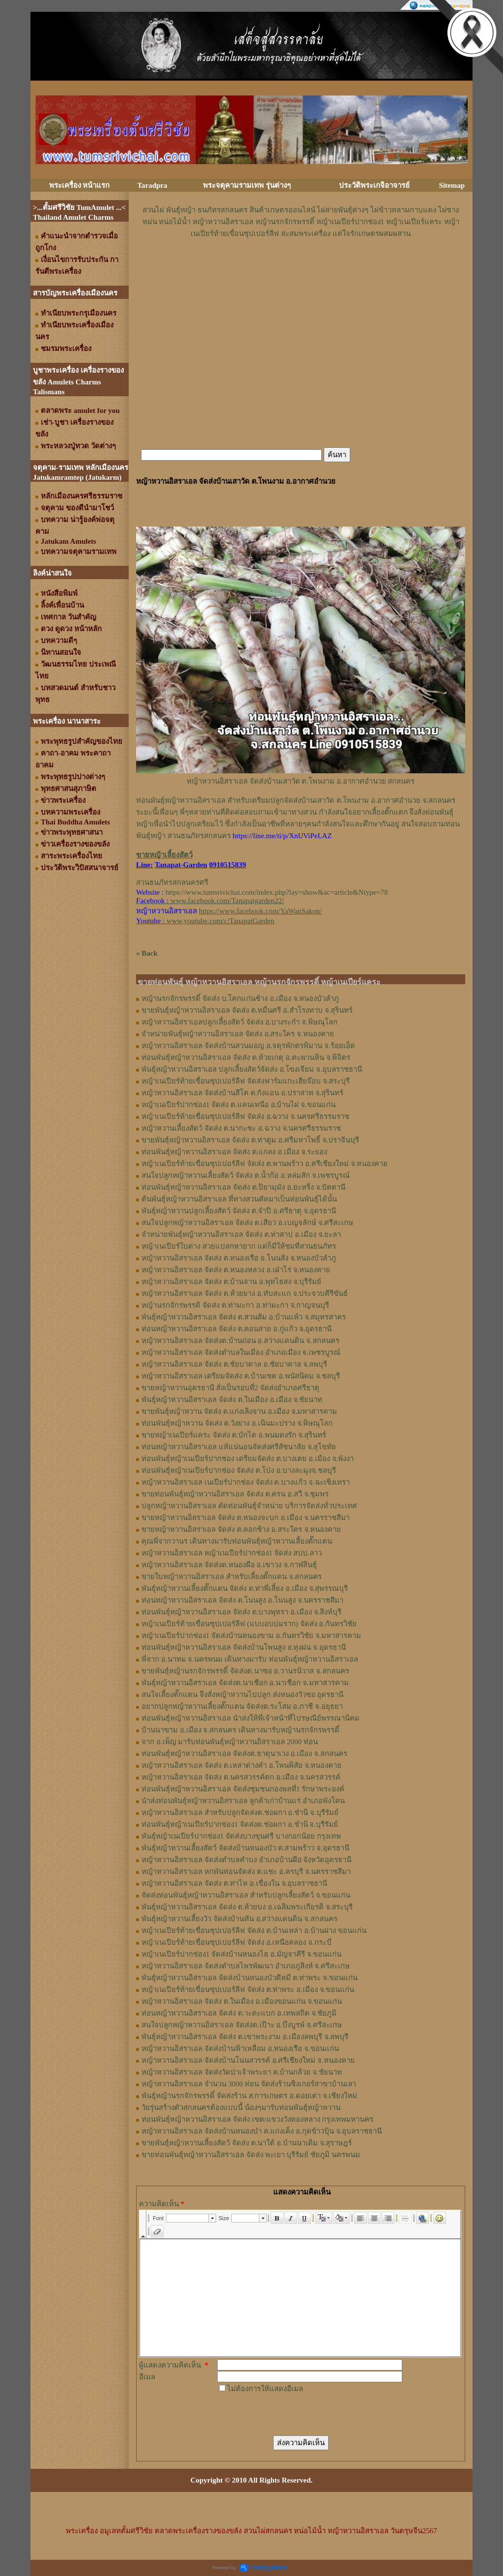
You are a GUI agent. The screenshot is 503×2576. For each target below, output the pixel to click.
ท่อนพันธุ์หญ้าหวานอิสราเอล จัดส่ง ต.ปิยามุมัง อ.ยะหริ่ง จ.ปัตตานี (243, 1187)
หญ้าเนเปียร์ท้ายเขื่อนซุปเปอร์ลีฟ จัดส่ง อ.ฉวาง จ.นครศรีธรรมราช (245, 1116)
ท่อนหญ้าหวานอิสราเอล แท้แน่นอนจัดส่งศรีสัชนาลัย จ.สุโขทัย (238, 1447)
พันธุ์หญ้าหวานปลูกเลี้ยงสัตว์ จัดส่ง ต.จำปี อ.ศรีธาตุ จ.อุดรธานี (238, 1211)
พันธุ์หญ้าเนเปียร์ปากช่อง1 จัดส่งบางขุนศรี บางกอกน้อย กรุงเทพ (241, 1836)
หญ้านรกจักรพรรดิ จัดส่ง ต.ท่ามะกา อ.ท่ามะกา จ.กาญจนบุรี (235, 1305)
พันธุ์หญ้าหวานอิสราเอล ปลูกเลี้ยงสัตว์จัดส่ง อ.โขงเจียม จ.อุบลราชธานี (251, 1069)
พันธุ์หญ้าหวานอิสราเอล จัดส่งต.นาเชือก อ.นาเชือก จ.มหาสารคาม (245, 1683)
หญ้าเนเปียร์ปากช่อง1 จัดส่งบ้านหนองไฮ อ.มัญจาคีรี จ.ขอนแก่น (241, 1954)
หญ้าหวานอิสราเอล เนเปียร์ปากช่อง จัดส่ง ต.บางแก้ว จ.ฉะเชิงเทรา (245, 1482)
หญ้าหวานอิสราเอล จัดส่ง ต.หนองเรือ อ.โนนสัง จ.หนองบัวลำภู (238, 1258)
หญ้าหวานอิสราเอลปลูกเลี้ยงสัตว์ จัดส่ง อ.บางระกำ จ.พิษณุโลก (239, 1022)
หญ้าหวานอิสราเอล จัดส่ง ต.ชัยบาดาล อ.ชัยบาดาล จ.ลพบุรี (234, 1364)
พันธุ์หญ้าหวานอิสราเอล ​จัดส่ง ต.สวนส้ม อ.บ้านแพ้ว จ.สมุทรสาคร (243, 1317)
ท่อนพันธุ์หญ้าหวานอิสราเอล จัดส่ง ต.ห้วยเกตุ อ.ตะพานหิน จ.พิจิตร (245, 1057)
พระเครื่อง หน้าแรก (79, 185)
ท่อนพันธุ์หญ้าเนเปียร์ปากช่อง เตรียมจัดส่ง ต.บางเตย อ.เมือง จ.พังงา (247, 1459)
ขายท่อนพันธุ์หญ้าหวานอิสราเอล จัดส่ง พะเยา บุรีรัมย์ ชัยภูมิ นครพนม (250, 2155)
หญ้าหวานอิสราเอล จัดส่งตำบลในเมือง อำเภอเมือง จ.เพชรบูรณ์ (240, 1352)
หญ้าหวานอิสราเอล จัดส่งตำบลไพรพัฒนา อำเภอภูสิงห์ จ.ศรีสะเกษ (245, 1966)
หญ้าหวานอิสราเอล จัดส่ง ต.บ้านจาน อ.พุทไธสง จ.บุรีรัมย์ (231, 1282)
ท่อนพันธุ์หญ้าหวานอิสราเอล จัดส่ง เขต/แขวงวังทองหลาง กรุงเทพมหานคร (257, 2119)
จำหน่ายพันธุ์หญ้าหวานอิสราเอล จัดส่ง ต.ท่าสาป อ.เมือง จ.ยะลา (241, 1234)
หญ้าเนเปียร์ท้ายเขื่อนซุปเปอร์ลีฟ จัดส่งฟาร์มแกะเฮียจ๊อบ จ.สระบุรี (245, 1081)
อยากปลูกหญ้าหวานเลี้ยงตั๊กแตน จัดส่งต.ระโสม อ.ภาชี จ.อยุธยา (242, 1706)
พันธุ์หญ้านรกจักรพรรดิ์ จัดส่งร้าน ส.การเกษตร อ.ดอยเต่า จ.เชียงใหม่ (249, 2096)
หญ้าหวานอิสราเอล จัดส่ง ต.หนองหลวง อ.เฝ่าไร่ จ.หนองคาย (235, 1270)
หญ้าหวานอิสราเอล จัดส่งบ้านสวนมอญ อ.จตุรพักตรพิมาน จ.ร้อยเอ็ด (248, 1046)
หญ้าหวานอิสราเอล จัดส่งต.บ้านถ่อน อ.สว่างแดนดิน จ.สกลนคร (240, 1341)
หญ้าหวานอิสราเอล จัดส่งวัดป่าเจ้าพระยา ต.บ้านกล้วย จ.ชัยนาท (241, 2072)
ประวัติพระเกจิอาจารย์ (374, 185)
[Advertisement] (301, 269)
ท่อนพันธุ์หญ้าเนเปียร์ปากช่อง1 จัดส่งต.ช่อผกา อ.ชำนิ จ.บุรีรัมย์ (239, 1824)
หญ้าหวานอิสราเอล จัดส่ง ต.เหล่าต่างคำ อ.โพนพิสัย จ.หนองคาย (241, 1765)
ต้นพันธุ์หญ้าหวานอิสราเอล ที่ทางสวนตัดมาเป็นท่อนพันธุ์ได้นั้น (239, 1199)
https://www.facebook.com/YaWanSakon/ (260, 911)
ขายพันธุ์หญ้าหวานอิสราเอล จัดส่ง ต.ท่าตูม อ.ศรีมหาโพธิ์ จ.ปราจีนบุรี (250, 1140)
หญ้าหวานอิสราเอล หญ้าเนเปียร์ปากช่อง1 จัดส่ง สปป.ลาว (231, 1553)
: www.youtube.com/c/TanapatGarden (205, 921)
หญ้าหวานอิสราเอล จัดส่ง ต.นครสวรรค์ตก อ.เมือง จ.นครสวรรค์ (240, 1777)
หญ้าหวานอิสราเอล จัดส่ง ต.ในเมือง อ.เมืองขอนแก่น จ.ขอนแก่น (241, 2001)
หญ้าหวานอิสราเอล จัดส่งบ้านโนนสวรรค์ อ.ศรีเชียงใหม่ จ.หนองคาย (248, 2060)
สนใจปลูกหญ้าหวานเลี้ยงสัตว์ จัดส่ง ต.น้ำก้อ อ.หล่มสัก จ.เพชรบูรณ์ (245, 1175)
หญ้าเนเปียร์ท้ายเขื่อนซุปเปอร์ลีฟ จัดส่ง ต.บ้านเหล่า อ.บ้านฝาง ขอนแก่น (253, 1930)
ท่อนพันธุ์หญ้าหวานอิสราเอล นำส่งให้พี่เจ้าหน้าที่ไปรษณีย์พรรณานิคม (250, 1718)
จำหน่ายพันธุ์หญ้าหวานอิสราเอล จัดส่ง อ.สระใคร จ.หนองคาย (237, 1034)
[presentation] (291, 2414)
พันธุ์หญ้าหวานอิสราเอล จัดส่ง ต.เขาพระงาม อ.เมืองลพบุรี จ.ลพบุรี (244, 2037)
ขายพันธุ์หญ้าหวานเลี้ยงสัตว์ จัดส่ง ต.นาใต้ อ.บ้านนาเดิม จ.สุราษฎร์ (246, 2143)
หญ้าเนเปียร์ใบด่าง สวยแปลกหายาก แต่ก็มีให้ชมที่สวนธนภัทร (238, 1246)
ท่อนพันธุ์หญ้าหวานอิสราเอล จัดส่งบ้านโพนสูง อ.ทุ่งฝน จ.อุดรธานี (243, 1647)
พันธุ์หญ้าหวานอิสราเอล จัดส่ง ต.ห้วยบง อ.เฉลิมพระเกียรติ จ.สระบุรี (247, 1907)
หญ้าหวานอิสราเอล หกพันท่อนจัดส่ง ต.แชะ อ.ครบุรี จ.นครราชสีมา (246, 1871)
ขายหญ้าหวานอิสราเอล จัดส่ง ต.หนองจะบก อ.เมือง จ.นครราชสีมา (245, 1518)
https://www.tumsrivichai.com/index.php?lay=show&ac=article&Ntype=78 (277, 892)
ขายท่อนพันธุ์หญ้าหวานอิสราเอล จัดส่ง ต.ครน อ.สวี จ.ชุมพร (235, 1494)
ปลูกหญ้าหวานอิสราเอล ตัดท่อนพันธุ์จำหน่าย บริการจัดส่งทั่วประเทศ (249, 1506)
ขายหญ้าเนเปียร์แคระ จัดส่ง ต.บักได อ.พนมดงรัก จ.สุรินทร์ (233, 1435)
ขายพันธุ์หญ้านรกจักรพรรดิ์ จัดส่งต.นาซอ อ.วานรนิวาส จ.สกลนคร (245, 1671)
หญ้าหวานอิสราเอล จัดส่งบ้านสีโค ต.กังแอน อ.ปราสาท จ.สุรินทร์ (242, 1093)
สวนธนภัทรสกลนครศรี (172, 882)
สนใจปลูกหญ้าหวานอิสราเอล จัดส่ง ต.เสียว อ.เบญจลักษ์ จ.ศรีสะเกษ (247, 1223)
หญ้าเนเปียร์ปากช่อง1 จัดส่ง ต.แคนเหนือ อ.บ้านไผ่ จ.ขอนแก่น (238, 1105)
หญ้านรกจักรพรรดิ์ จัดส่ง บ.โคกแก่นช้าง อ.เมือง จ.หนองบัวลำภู (240, 998)
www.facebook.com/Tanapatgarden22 (226, 901)
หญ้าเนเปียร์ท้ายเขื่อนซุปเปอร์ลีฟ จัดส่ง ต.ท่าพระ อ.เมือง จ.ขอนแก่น (247, 1989)
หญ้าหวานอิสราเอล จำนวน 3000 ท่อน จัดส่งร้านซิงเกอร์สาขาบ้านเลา (248, 2084)
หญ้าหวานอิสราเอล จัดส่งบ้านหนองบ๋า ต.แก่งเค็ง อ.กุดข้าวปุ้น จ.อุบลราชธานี (261, 2131)
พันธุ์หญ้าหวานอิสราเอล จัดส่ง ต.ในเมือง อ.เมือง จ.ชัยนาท (231, 1400)
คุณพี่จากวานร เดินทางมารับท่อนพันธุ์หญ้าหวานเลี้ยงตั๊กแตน (236, 1541)
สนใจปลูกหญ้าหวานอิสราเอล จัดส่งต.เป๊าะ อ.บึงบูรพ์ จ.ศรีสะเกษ (241, 2025)
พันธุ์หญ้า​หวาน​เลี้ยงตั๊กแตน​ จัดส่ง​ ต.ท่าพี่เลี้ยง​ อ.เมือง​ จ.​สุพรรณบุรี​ (244, 1588)
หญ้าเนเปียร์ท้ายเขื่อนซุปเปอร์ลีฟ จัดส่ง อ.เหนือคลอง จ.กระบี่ (236, 1942)
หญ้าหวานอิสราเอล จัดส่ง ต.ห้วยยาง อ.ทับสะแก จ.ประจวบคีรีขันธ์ (244, 1293)
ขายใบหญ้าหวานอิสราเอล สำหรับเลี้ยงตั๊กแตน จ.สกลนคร (231, 1577)
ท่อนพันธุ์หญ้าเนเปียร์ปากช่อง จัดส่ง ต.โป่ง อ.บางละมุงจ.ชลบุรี (238, 1470)
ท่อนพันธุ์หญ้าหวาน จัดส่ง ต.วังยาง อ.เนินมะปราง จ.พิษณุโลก (237, 1423)
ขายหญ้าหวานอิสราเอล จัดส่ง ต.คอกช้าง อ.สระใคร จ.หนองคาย (241, 1529)
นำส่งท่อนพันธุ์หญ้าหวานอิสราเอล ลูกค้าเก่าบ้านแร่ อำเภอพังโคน (243, 1801)
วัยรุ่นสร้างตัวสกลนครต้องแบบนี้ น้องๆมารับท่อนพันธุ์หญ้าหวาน (240, 2107)
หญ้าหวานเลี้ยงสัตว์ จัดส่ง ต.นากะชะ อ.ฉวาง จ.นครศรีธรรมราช (241, 1128)
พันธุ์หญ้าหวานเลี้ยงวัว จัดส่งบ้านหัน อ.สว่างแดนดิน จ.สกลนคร (239, 1919)
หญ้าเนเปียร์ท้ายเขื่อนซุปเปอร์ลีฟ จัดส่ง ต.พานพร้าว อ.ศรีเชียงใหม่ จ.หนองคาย (264, 1164)
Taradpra (152, 185)
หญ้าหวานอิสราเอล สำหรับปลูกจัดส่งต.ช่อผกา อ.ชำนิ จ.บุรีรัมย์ (239, 1812)
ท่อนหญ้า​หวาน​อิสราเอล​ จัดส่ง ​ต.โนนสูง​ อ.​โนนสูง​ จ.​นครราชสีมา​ (242, 1600)
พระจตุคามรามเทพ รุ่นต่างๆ (247, 185)
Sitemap (452, 185)
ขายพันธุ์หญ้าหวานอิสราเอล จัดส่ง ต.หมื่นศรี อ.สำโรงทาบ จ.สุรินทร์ (247, 1010)
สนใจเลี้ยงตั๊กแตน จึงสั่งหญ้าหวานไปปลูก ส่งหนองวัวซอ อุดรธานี (242, 1694)
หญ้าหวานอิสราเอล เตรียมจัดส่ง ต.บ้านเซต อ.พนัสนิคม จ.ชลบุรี (240, 1376)
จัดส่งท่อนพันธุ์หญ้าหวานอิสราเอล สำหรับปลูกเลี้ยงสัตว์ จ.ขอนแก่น (245, 1895)
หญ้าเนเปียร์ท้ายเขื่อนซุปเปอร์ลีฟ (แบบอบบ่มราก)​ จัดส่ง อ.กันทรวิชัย (249, 1624)
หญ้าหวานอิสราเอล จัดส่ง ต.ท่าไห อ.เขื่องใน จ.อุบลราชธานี (234, 1883)
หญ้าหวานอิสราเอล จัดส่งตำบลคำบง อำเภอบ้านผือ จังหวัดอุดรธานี (246, 1860)
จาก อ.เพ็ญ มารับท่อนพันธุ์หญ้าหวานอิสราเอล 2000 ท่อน (229, 1742)
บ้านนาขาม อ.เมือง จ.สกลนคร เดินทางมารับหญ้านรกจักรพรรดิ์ (240, 1730)
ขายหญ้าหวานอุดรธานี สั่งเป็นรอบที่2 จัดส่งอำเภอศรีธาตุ (230, 1388)
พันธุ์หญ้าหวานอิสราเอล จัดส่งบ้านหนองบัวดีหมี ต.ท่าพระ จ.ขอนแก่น (249, 1978)
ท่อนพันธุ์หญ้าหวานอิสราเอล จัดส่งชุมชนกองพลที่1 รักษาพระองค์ (242, 1789)
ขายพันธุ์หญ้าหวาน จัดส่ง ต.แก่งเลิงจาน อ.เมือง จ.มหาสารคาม (239, 1411)
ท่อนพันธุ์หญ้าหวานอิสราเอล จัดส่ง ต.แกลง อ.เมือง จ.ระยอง (234, 1152)
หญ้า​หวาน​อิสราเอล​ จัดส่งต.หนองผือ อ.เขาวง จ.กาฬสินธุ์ (229, 1565)
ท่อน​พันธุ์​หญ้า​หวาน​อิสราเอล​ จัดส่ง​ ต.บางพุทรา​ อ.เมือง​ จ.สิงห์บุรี (241, 1612)
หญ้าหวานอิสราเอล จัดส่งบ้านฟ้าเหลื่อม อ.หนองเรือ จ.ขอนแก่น (240, 2048)
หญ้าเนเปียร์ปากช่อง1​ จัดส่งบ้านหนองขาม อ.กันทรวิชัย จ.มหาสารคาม (251, 1635)
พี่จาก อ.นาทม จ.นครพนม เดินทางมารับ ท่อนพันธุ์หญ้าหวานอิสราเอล (249, 1659)
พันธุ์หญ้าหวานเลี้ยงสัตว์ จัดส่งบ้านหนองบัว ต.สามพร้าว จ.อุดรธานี (245, 1848)
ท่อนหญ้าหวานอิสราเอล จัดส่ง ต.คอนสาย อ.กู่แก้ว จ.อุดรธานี (236, 1329)
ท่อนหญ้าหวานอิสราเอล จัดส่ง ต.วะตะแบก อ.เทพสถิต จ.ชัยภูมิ (238, 2013)
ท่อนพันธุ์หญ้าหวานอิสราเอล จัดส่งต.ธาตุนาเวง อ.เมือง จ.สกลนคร (244, 1753)
